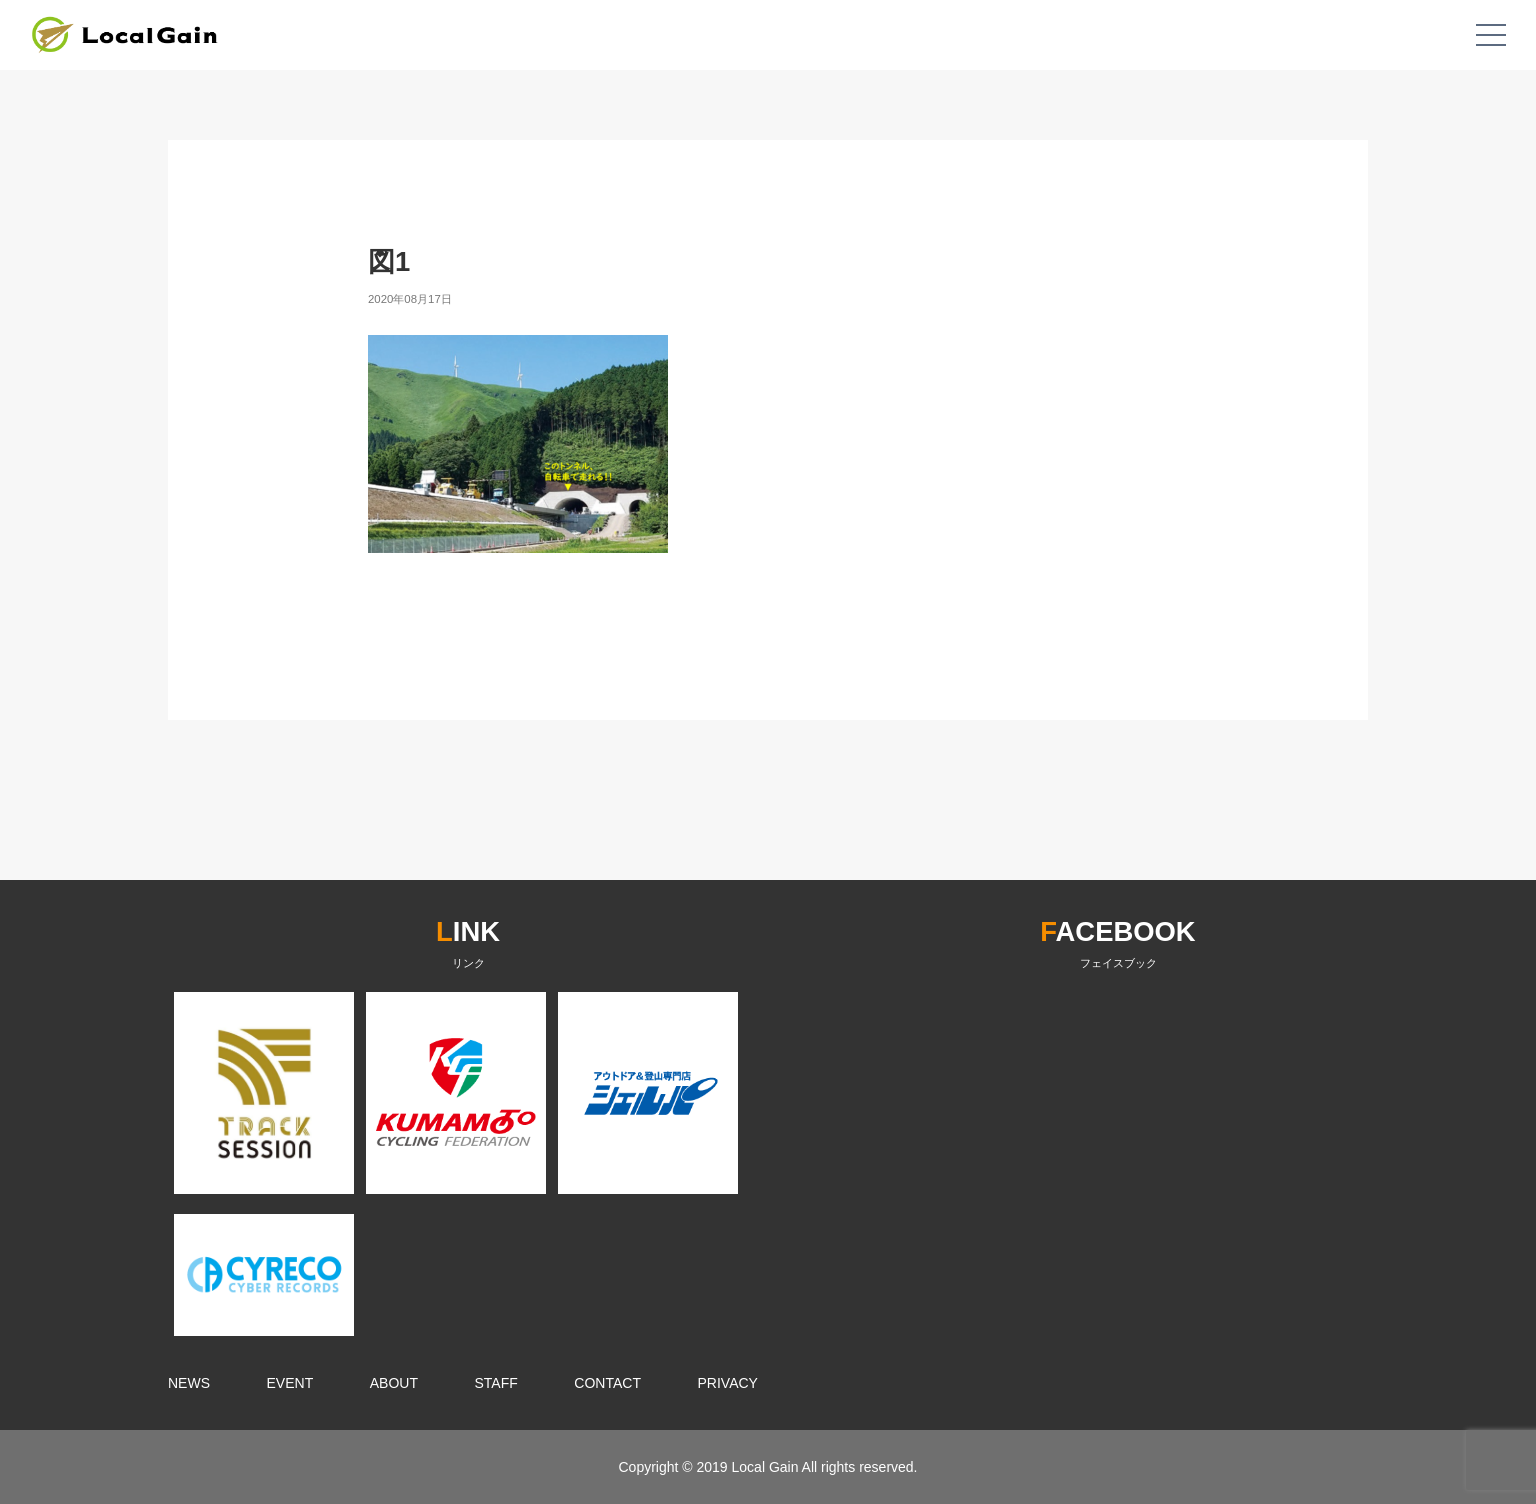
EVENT (290, 1383)
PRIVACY (728, 1383)
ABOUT (394, 1383)
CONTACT (607, 1383)
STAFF (496, 1383)
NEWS (189, 1383)
